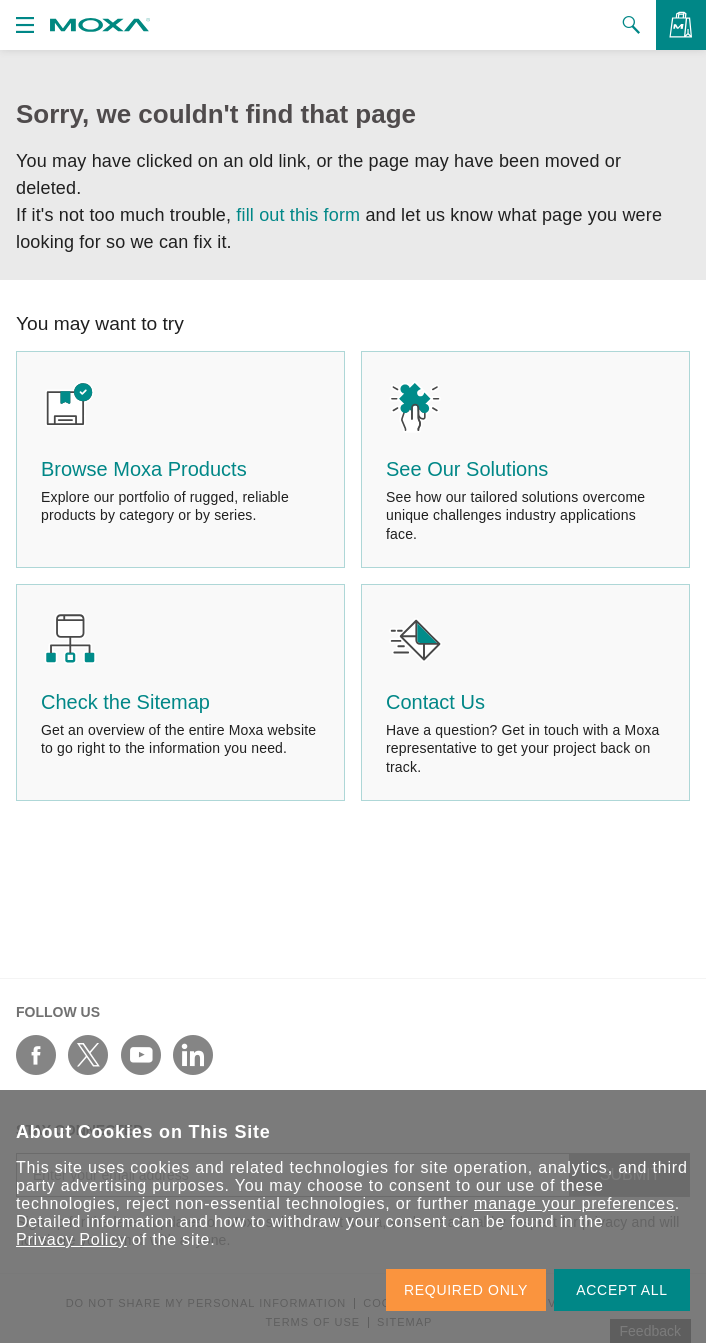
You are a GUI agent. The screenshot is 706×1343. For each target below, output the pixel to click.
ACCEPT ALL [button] (622, 1290)
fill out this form (298, 215)
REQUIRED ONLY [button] (466, 1290)
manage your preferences (574, 1203)
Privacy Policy (71, 1239)
